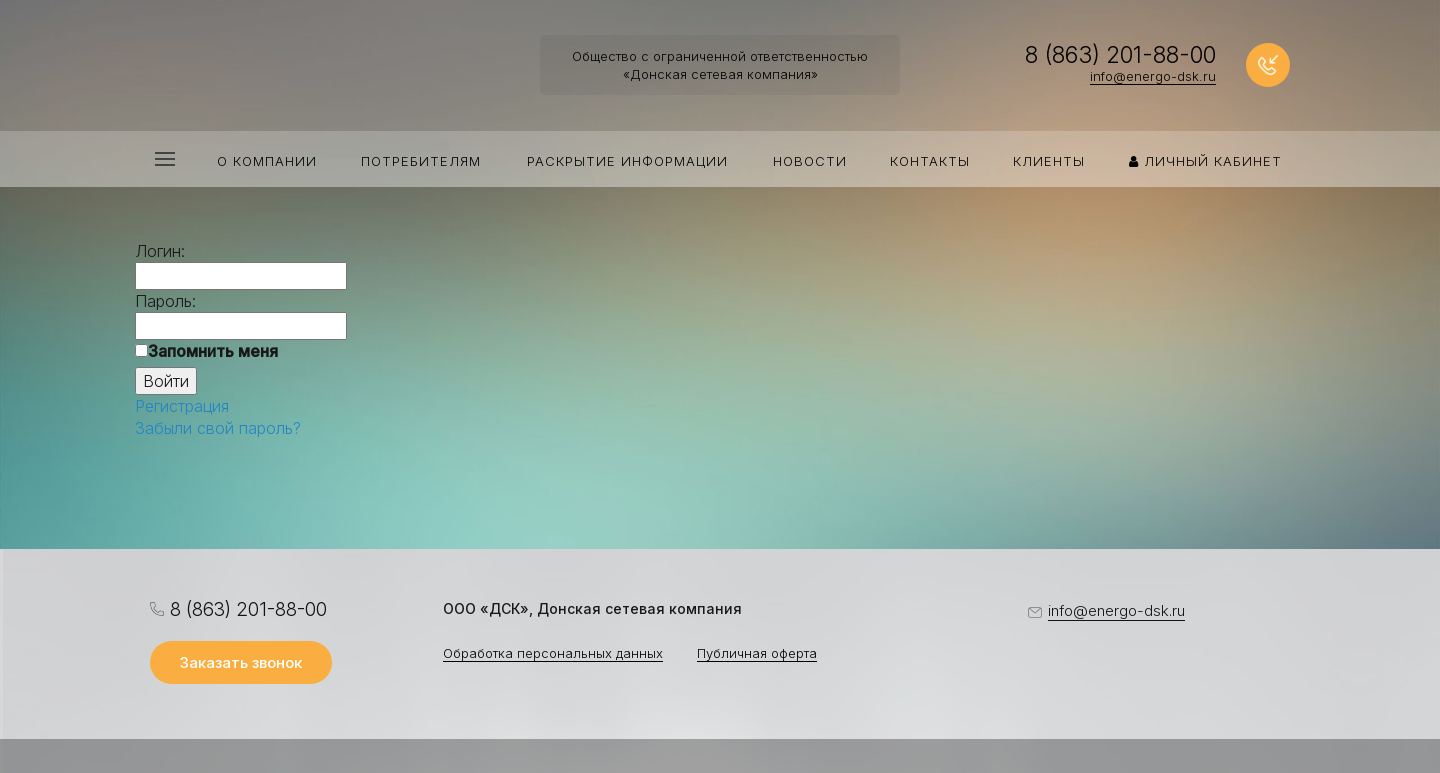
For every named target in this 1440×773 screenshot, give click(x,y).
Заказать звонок (241, 662)
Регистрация (182, 406)
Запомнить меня (213, 351)
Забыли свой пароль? (218, 428)
